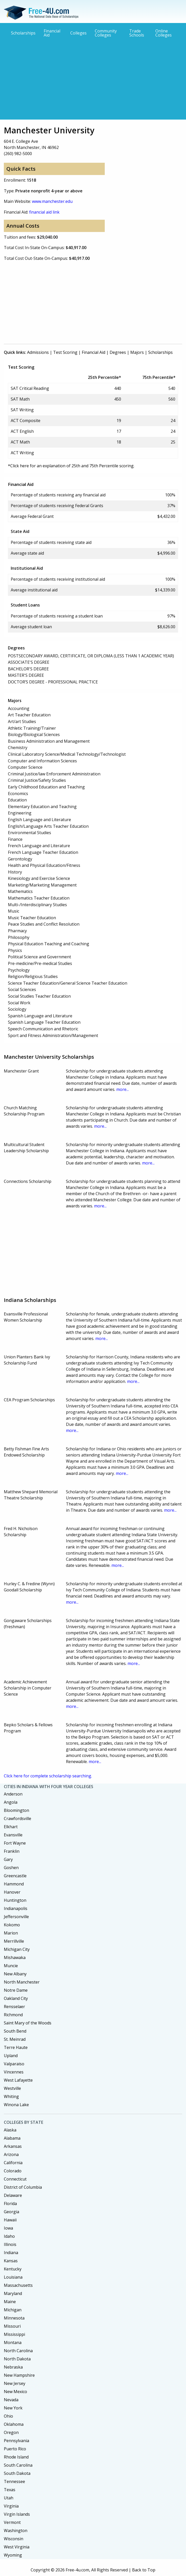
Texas (9, 2489)
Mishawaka (15, 1957)
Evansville (13, 1835)
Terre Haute (16, 2047)
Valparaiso (14, 2064)
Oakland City (16, 1998)
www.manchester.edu (52, 201)
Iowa (8, 2228)
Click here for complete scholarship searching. (48, 1776)
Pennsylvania (16, 2440)
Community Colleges (106, 33)
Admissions (38, 352)
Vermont (12, 2522)
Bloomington (16, 1810)
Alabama (12, 2138)
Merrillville (14, 1941)
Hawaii (10, 2220)
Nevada (11, 2400)
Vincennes (14, 2072)
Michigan (12, 2310)
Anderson (13, 1794)
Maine (10, 2301)
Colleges (78, 33)
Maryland (13, 2293)
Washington (15, 2530)
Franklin (11, 1851)
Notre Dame (16, 1990)
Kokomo (12, 1925)
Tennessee (14, 2481)
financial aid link (44, 212)
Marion (11, 1933)
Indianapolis (15, 1908)
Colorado (12, 2171)
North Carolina (18, 2350)
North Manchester (22, 1982)
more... (122, 1089)
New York (13, 2408)
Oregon (11, 2432)
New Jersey (14, 2383)
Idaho (9, 2236)
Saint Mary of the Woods (27, 2023)
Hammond (14, 1884)
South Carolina (18, 2465)
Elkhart (11, 1826)
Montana (12, 2342)
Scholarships (23, 33)
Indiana (11, 2252)
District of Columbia (23, 2187)
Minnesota (14, 2318)
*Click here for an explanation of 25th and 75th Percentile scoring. (71, 466)
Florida (10, 2203)
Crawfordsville (17, 1818)
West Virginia (16, 2547)
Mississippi (14, 2334)
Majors (137, 352)
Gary (8, 1859)
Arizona (11, 2154)
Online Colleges (163, 33)
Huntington (15, 1900)
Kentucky (12, 2269)
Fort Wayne (15, 1843)
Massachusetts (18, 2285)
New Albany (15, 1974)
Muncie (11, 1965)
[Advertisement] (93, 78)
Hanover (12, 1892)
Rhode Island (16, 2457)
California (13, 2162)
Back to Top (143, 2570)
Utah (8, 2498)
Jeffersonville (16, 1916)
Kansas (11, 2261)
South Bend (15, 2031)
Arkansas (13, 2146)
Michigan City (17, 1949)
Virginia (11, 2506)
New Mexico (15, 2391)
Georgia (11, 2211)
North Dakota (17, 2359)
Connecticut (15, 2179)
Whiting (11, 2096)
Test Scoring (65, 352)
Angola (10, 1802)
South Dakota (17, 2473)
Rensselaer (14, 2006)
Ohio (8, 2416)
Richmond (13, 2015)
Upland (11, 2055)
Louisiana (13, 2277)
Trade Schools (136, 33)
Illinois (10, 2244)
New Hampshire (19, 2375)
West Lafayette (18, 2080)
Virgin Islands (17, 2514)
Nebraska (13, 2367)
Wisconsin (13, 2539)
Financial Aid (52, 33)
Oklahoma (14, 2424)
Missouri (12, 2326)
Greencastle (15, 1876)
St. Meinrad (15, 2039)
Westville (12, 2088)
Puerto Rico (15, 2449)
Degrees (118, 352)
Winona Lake (16, 2104)
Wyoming (13, 2555)
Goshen (11, 1867)
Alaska (10, 2130)
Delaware (13, 2195)
